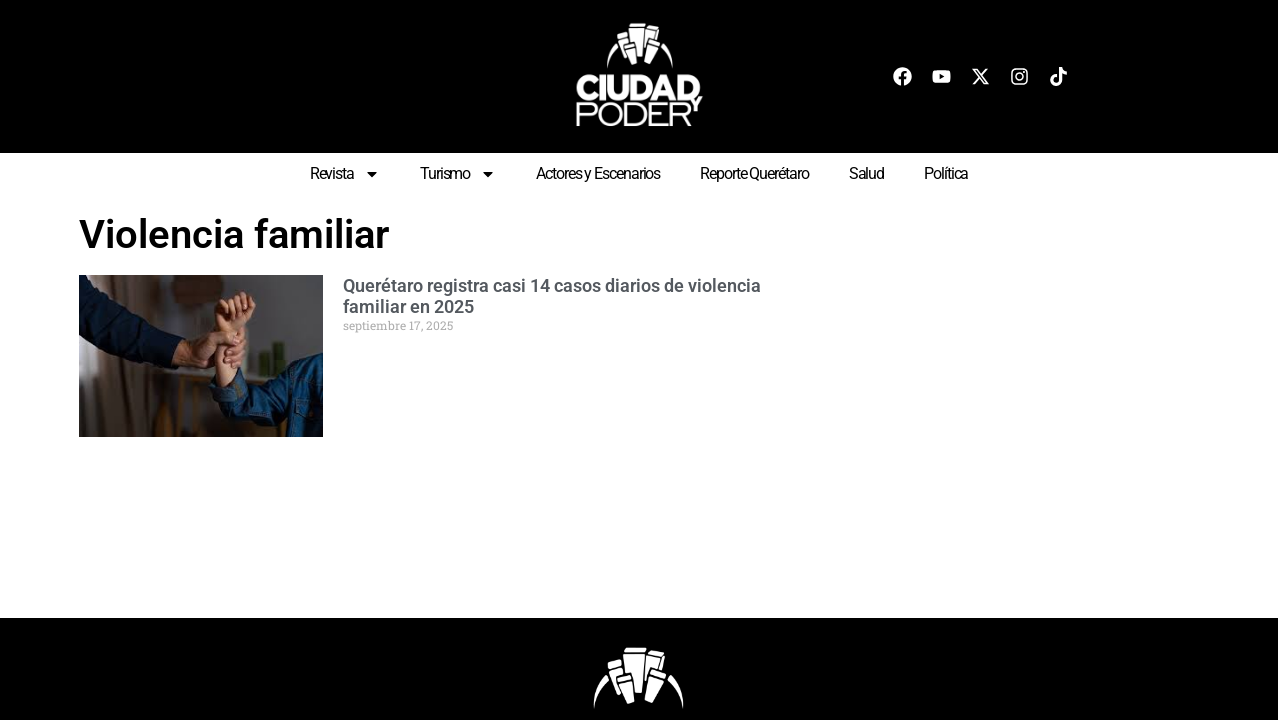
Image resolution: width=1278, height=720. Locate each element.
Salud (867, 173)
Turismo (458, 174)
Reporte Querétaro (754, 173)
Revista (345, 174)
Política (946, 173)
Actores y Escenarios (598, 173)
